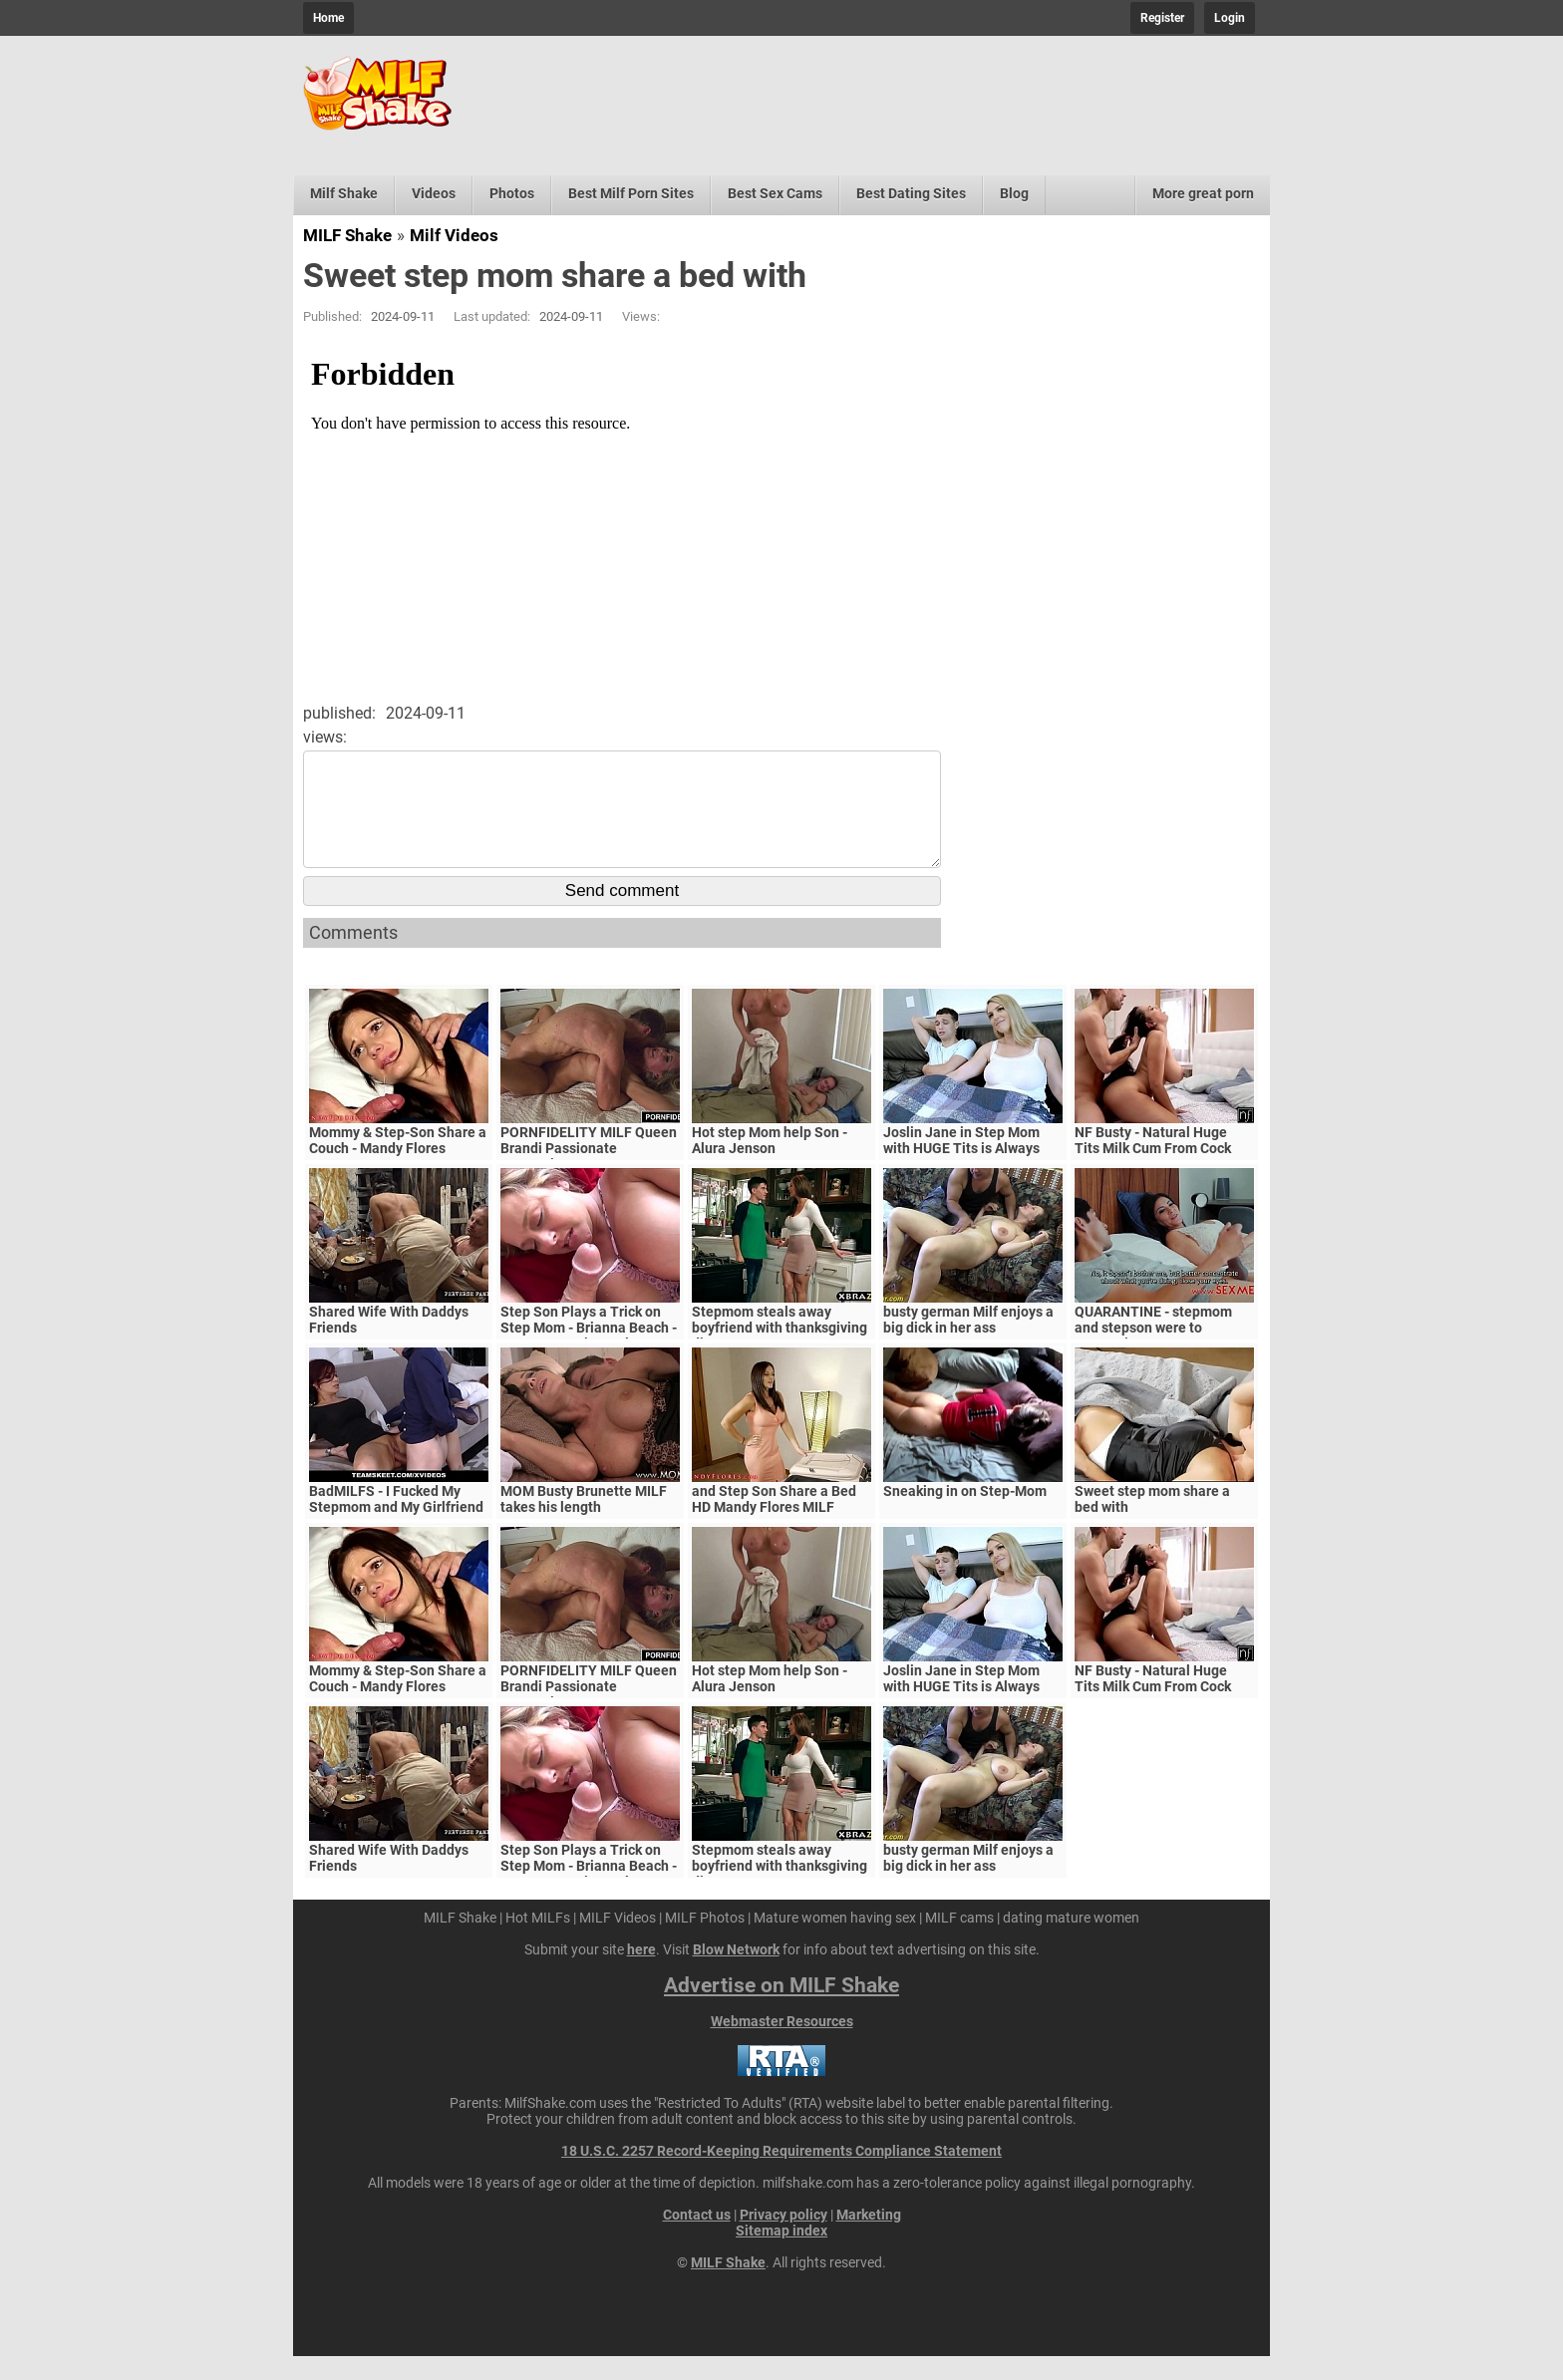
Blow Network (736, 1973)
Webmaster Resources (782, 2045)
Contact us (697, 2238)
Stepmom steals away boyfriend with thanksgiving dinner (779, 1351)
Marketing (868, 2238)
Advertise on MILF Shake (781, 2009)
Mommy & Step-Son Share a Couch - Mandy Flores (397, 1164)
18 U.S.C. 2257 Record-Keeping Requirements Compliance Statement (781, 2175)
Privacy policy (783, 2238)
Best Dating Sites (911, 193)
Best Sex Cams (775, 193)
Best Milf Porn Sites (631, 193)
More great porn (1203, 193)
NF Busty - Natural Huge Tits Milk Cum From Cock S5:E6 (1153, 1172)
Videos (434, 193)
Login (1229, 18)
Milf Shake (344, 193)
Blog (1014, 193)
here (641, 1973)
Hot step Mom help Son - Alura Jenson (769, 1164)
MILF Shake (347, 235)
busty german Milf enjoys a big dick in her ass (968, 1343)
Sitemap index (781, 2254)
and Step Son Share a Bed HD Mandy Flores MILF (774, 1523)
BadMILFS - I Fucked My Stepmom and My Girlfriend (396, 1523)
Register (1162, 18)
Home (328, 18)
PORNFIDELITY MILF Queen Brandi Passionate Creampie (588, 1172)
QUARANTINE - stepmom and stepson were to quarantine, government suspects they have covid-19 (1164, 1359)
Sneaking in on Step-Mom (965, 1515)
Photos (511, 193)
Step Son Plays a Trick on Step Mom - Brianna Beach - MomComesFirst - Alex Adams (588, 1359)
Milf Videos (454, 235)
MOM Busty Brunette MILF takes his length (583, 1523)
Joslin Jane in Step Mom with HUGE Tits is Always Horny (961, 1172)
